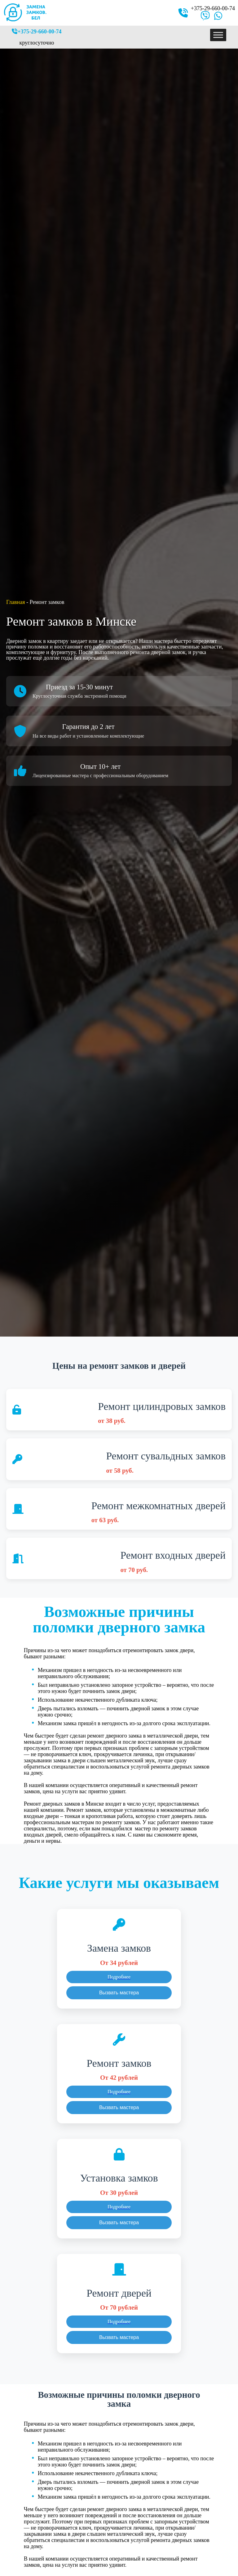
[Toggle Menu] (218, 35)
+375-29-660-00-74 (213, 8)
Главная (15, 602)
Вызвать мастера (119, 1992)
